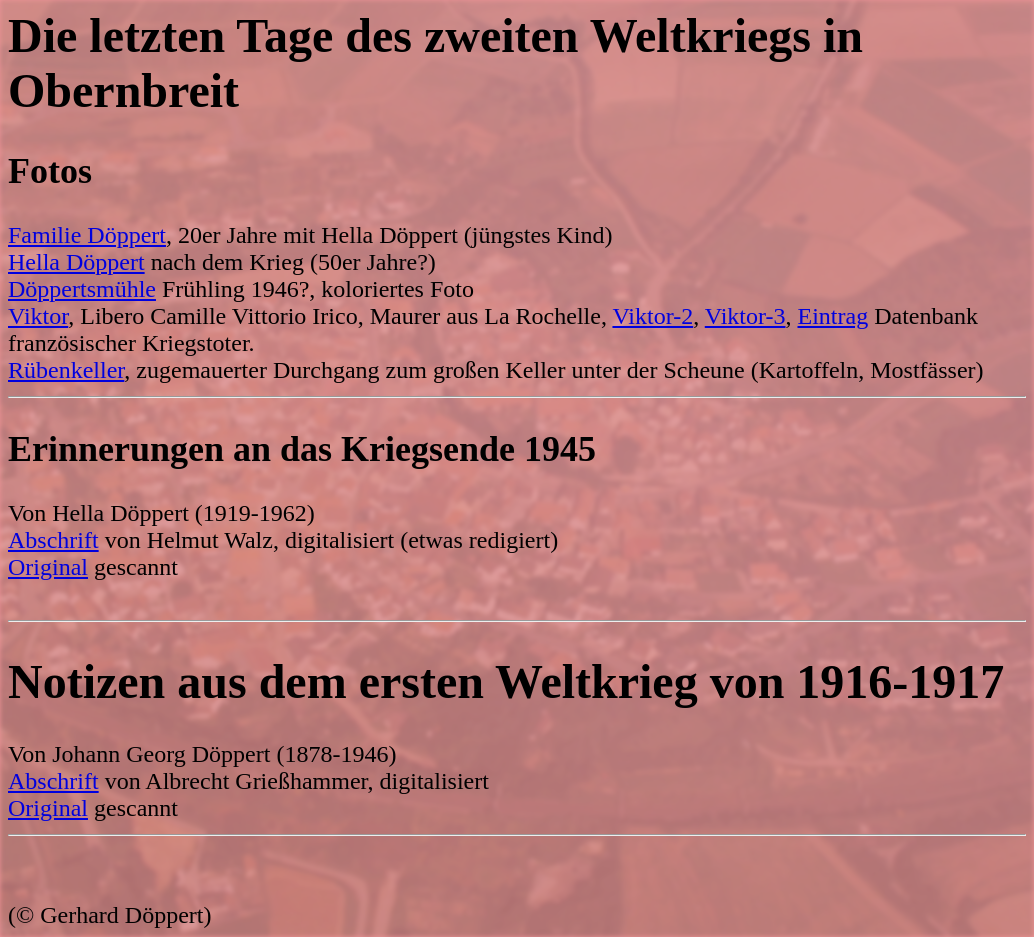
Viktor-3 (745, 316)
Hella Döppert (76, 262)
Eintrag (833, 316)
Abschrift (53, 540)
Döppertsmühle (82, 289)
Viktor (38, 316)
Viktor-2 (652, 316)
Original (48, 567)
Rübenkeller (66, 370)
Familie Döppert (87, 235)
